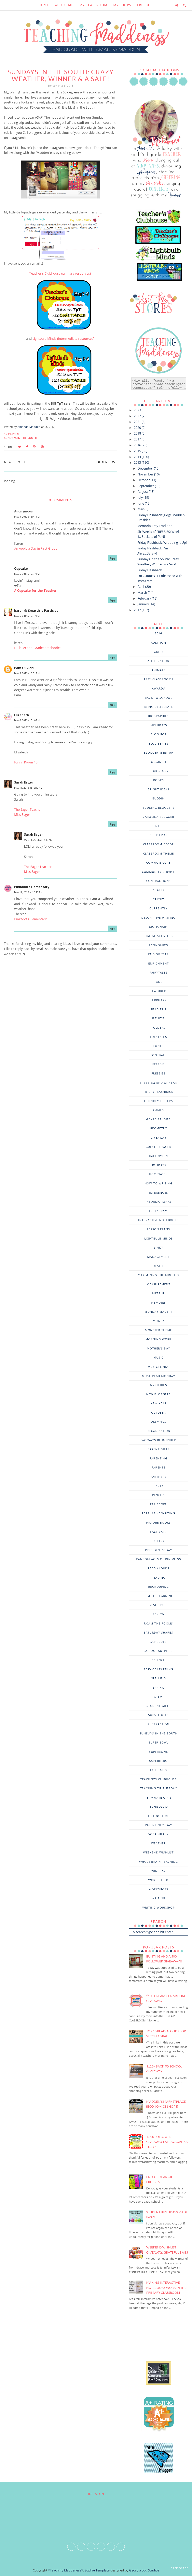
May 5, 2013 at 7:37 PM (27, 616)
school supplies (158, 1651)
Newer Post (14, 462)
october (158, 1412)
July (141, 497)
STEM (158, 1696)
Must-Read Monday (158, 1376)
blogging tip (158, 762)
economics (158, 945)
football (158, 1055)
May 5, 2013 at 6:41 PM (27, 516)
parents (159, 1467)
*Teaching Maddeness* (65, 2570)
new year (158, 1403)
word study (158, 1880)
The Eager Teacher (28, 809)
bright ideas (158, 789)
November (146, 474)
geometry (158, 1128)
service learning (158, 1669)
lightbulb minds (158, 1238)
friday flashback (158, 1092)
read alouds (158, 1568)
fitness (158, 1018)
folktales (158, 1037)
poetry (158, 1541)
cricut (158, 899)
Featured (158, 991)
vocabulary (158, 1834)
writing (158, 1898)
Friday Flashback (149, 570)
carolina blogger (158, 817)
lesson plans (158, 1229)
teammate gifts (158, 1797)
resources (158, 1605)
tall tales (158, 1770)
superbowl (158, 1752)
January (144, 604)
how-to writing (158, 1183)
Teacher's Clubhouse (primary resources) (60, 273)
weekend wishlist (158, 1852)
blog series (158, 743)
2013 (138, 462)
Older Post (106, 462)
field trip (158, 1009)
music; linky (158, 1367)
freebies (158, 1073)
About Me (64, 5)
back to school (158, 698)
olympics (158, 1421)
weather (158, 1843)
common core (158, 862)
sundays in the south (20, 438)
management (158, 1257)
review (158, 1614)
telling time (158, 1816)
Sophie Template (97, 2570)
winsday (158, 1871)
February (145, 598)
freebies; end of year (158, 1082)
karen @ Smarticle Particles (36, 610)
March (143, 592)
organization (158, 1431)
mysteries (158, 1385)
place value (158, 1532)
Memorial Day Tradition (154, 526)
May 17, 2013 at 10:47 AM (28, 892)
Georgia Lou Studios (144, 2570)
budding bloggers (158, 807)
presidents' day (158, 1550)
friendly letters (158, 1101)
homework (158, 1174)
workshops (158, 1889)
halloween (158, 1156)
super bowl (159, 1742)
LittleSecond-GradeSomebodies (37, 648)
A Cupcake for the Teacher (35, 590)
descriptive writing (158, 917)
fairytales (159, 972)
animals (159, 670)
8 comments (13, 434)
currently (158, 908)
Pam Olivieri (24, 668)
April (141, 586)
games (158, 1110)
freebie (158, 1064)
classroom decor (158, 844)
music (159, 1357)
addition (158, 642)
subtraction (158, 1724)
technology (158, 1806)
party (158, 1486)
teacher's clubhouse (158, 1779)
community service (158, 872)
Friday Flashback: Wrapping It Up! (162, 542)
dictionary (158, 927)
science (158, 1660)
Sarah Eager (23, 782)
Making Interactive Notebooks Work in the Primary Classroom (166, 2287)
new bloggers (158, 1394)
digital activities (158, 936)
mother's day (158, 1348)
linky (158, 1247)
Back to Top (179, 2568)
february (158, 1000)
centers (159, 826)
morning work (158, 1339)
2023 (138, 410)
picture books (158, 1522)
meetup (158, 1293)
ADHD (158, 652)
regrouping (158, 1586)
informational (158, 1202)
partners (158, 1477)
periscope (158, 1504)
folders (158, 1027)
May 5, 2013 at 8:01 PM (27, 673)
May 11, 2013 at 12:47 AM (28, 787)
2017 (138, 439)
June (141, 503)
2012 (138, 610)
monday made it (158, 1311)
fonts (158, 1046)
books (158, 780)
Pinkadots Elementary (31, 887)
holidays (158, 1165)
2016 (138, 445)
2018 (138, 433)
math (158, 1266)
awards (158, 688)
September (146, 486)
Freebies (145, 5)
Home (43, 5)
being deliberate (158, 707)
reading (159, 1577)
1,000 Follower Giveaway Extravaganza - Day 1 (167, 2142)
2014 (138, 457)
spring (158, 1687)
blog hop (158, 734)
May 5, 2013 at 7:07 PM (27, 574)
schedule (158, 1642)
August (143, 491)
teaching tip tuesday (158, 1788)
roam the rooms (158, 1623)
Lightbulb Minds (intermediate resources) (64, 338)
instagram (158, 1211)
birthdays (158, 725)
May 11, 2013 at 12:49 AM (38, 840)
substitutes (158, 1715)
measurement (158, 1284)
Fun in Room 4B (25, 762)
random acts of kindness (158, 1559)
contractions (158, 881)
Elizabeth (21, 715)
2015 (138, 451)
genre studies (158, 1119)
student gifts (158, 1706)
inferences (158, 1192)
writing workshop (158, 1907)
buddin (158, 798)
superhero (158, 1761)
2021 (138, 422)
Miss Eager (22, 814)
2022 (138, 416)
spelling (158, 1678)
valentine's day (158, 1825)
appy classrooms (158, 679)
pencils (158, 1495)
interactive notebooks (158, 1220)
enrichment (158, 963)
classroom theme (158, 853)
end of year (158, 954)
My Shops (122, 5)
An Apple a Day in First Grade (35, 548)
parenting (159, 1458)
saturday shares (158, 1632)
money (158, 1321)
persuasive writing (158, 1513)
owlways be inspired (159, 1440)
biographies (158, 716)
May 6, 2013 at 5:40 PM (27, 720)
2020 (138, 427)
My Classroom (93, 5)
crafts (158, 890)
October (144, 480)
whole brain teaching (158, 1861)
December (146, 468)
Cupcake (21, 568)
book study (158, 771)
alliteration (158, 661)
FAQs (159, 982)
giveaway (158, 1137)
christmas (159, 835)
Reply (112, 558)
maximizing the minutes (158, 1275)
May (141, 509)
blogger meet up (158, 752)
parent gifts (159, 1449)
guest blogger (158, 1147)
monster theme (158, 1330)
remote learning (158, 1596)
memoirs (158, 1302)
